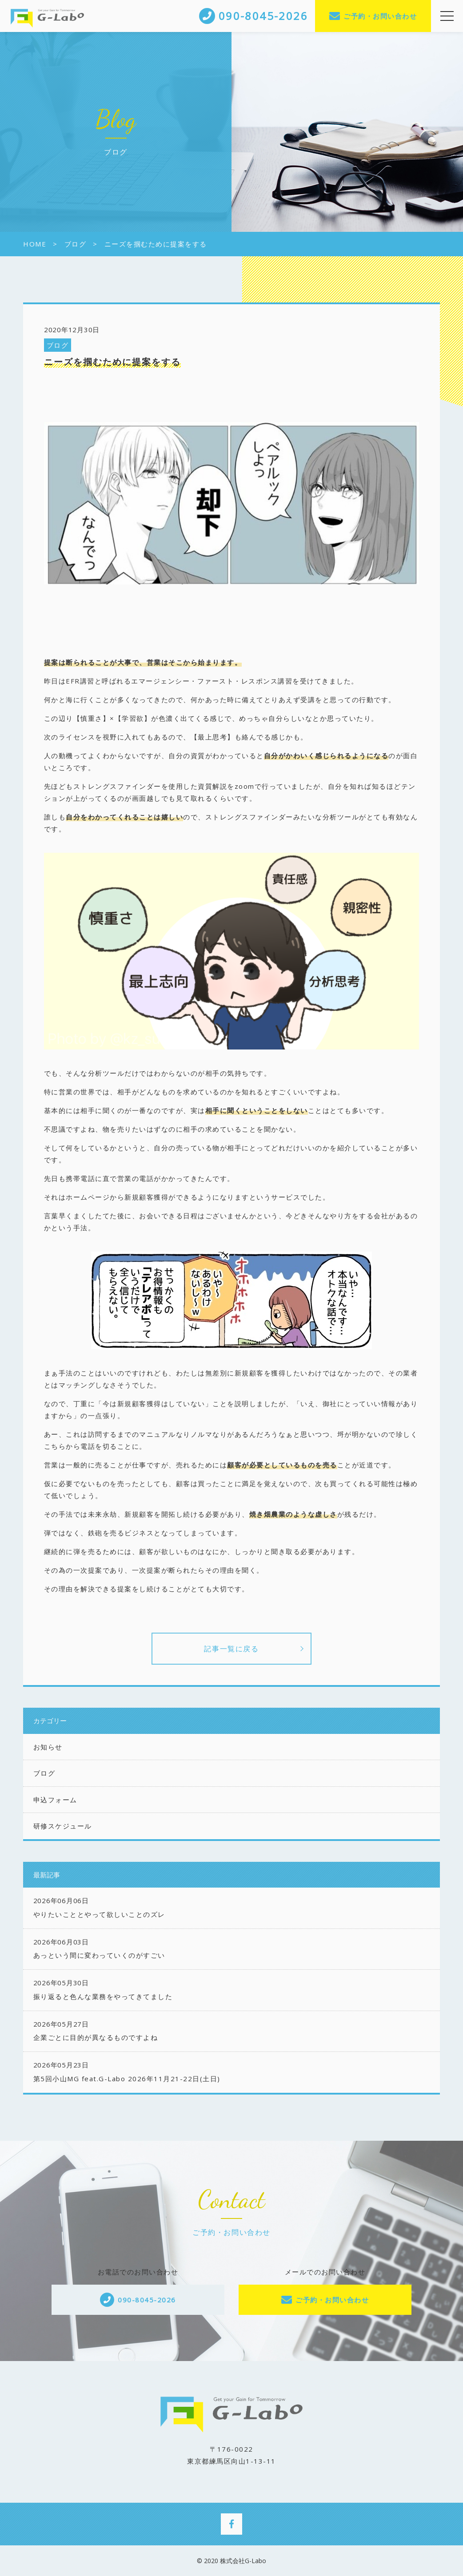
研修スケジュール (62, 1825)
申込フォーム (55, 1799)
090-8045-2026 (147, 2299)
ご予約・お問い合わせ (380, 16)
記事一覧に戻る (231, 1649)
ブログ (58, 345)
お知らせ (48, 1746)
